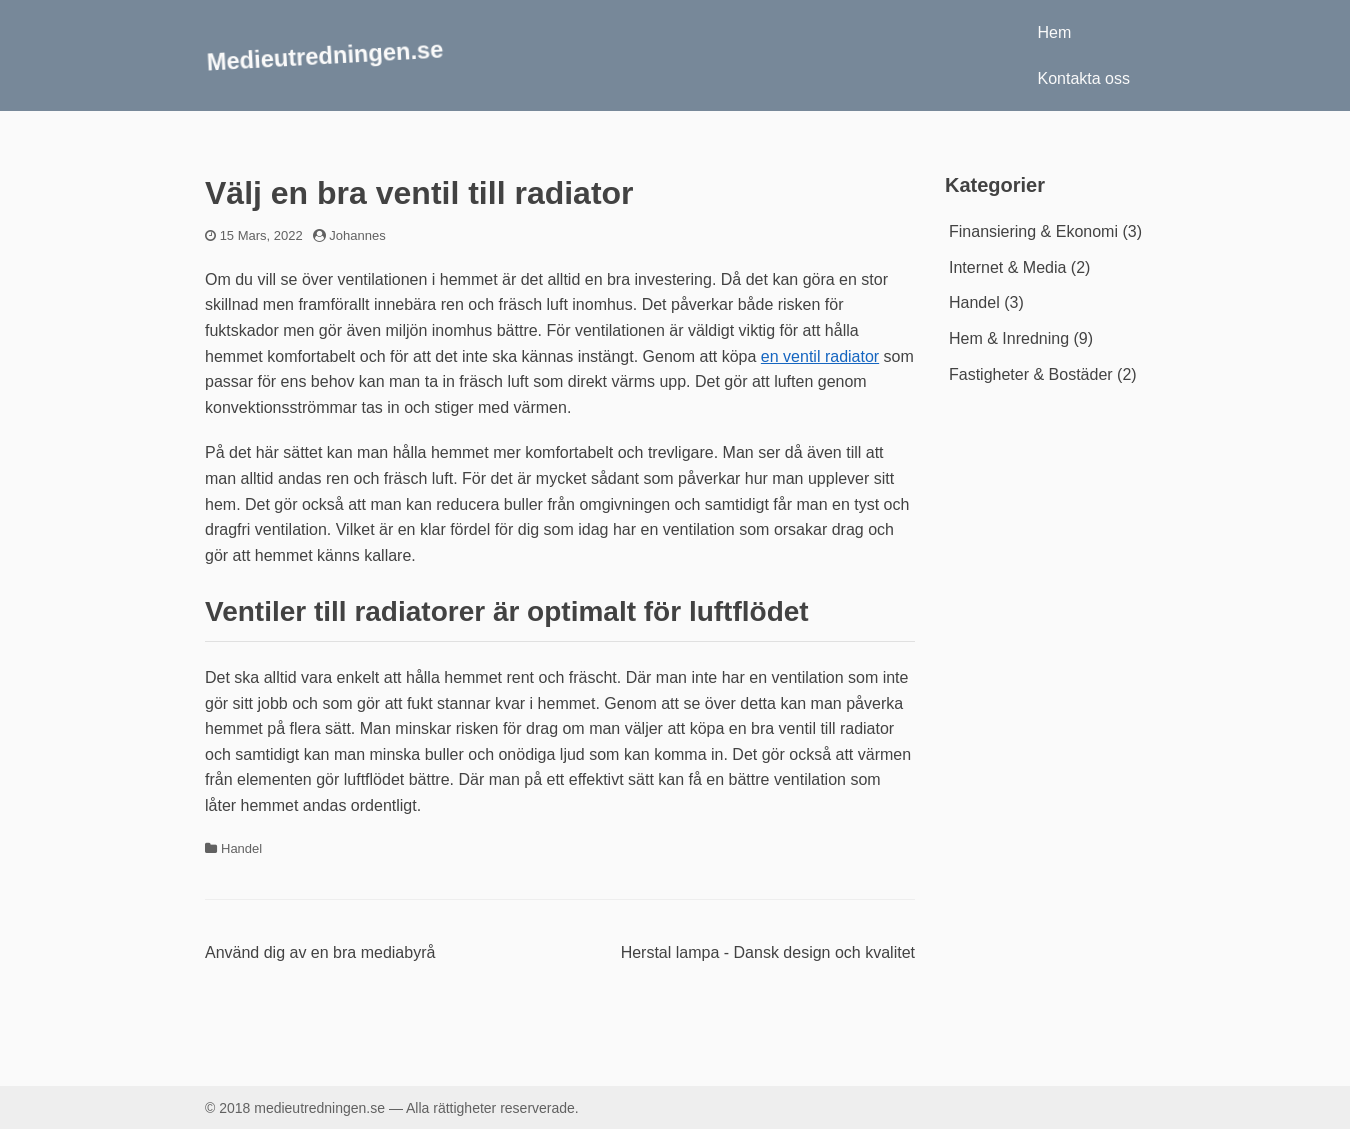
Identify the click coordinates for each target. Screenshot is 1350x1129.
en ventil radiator (820, 356)
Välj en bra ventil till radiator (419, 193)
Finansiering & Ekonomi (1033, 231)
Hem (1055, 32)
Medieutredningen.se (325, 55)
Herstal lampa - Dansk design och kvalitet (768, 952)
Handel (241, 848)
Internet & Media (1007, 267)
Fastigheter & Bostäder (1031, 374)
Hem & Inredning (1009, 338)
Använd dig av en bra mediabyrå (320, 952)
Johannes (357, 235)
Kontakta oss (1084, 78)
